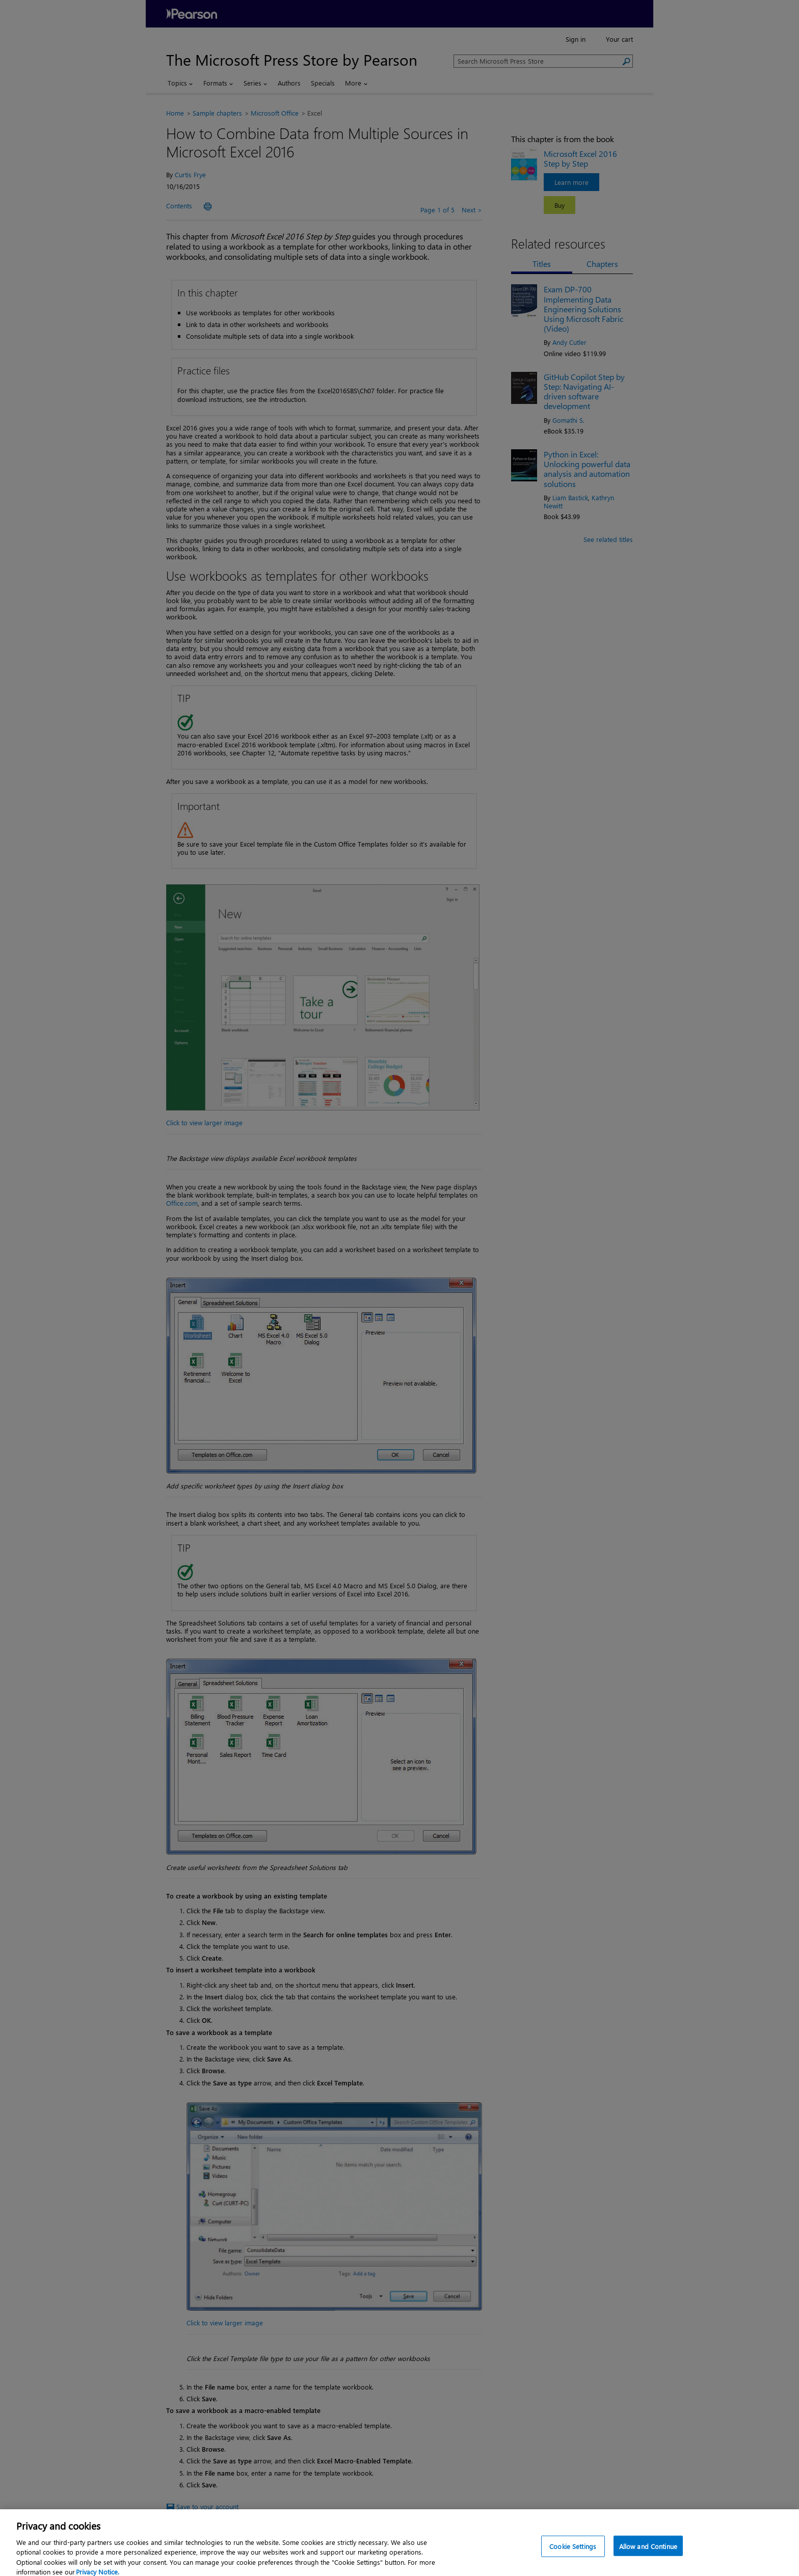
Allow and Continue (648, 2554)
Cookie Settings (572, 2554)
